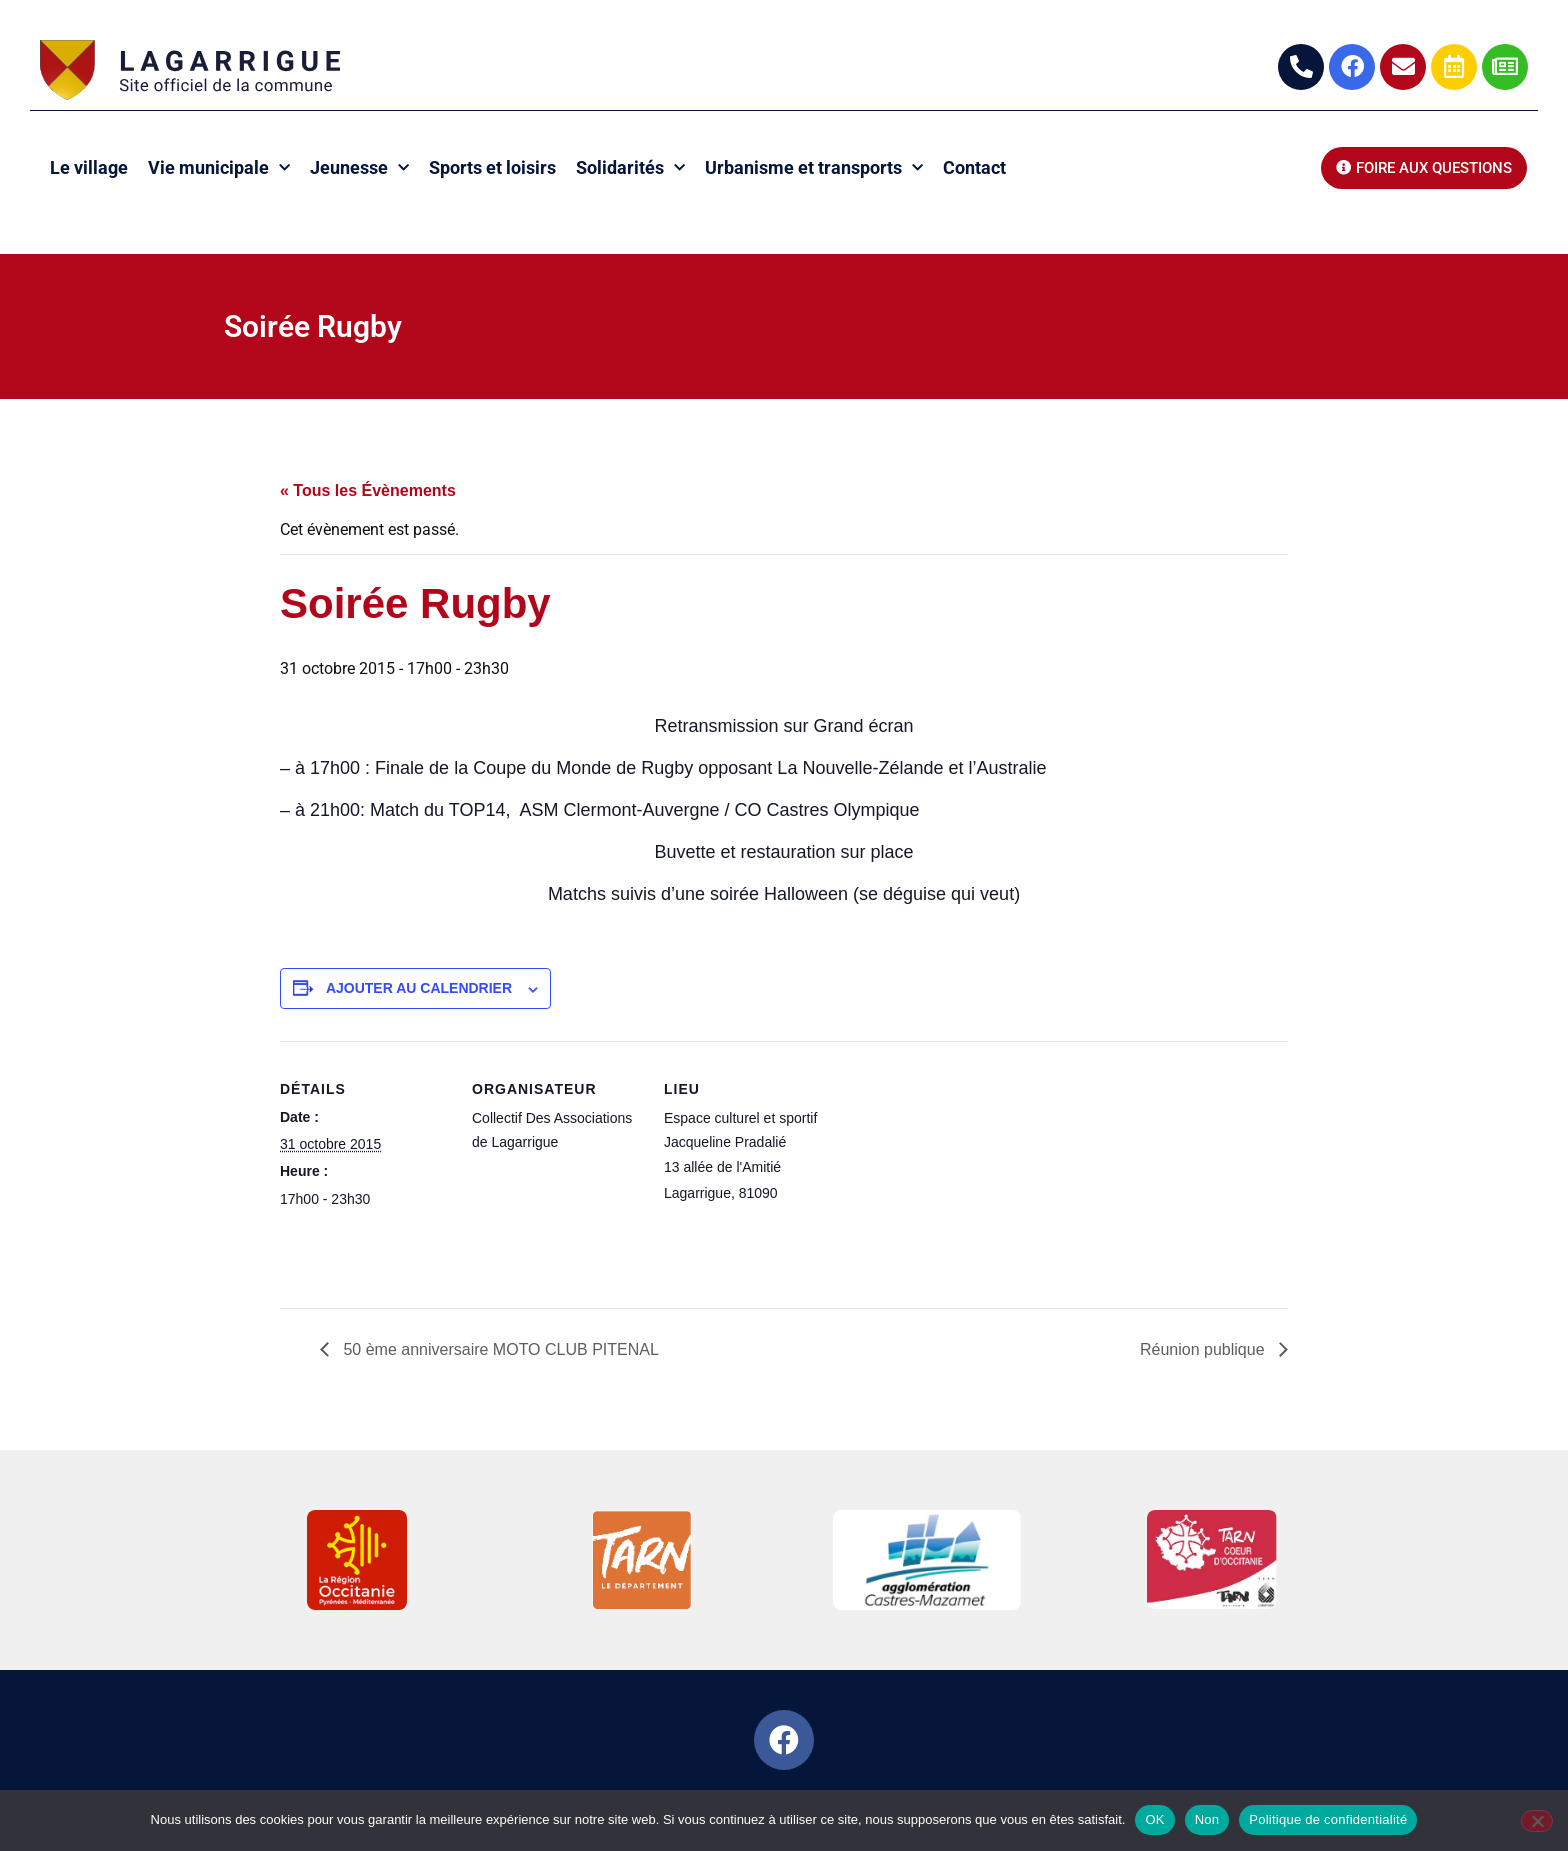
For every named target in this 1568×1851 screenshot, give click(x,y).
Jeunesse (359, 168)
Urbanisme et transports (814, 168)
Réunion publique (1204, 1349)
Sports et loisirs (492, 167)
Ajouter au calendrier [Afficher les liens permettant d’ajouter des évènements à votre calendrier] (419, 988)
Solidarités (630, 168)
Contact (974, 167)
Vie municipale (219, 168)
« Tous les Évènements (368, 490)
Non (1207, 1819)
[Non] (1537, 1821)
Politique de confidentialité (1328, 1819)
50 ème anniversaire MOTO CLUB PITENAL (499, 1349)
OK (1154, 1819)
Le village (89, 167)
